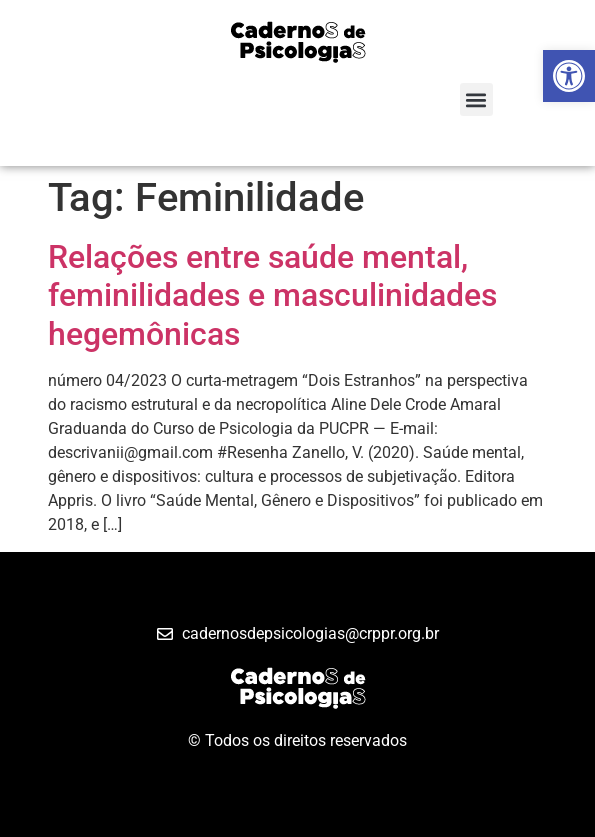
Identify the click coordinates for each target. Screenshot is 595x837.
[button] (476, 99)
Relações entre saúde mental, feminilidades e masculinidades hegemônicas (272, 295)
